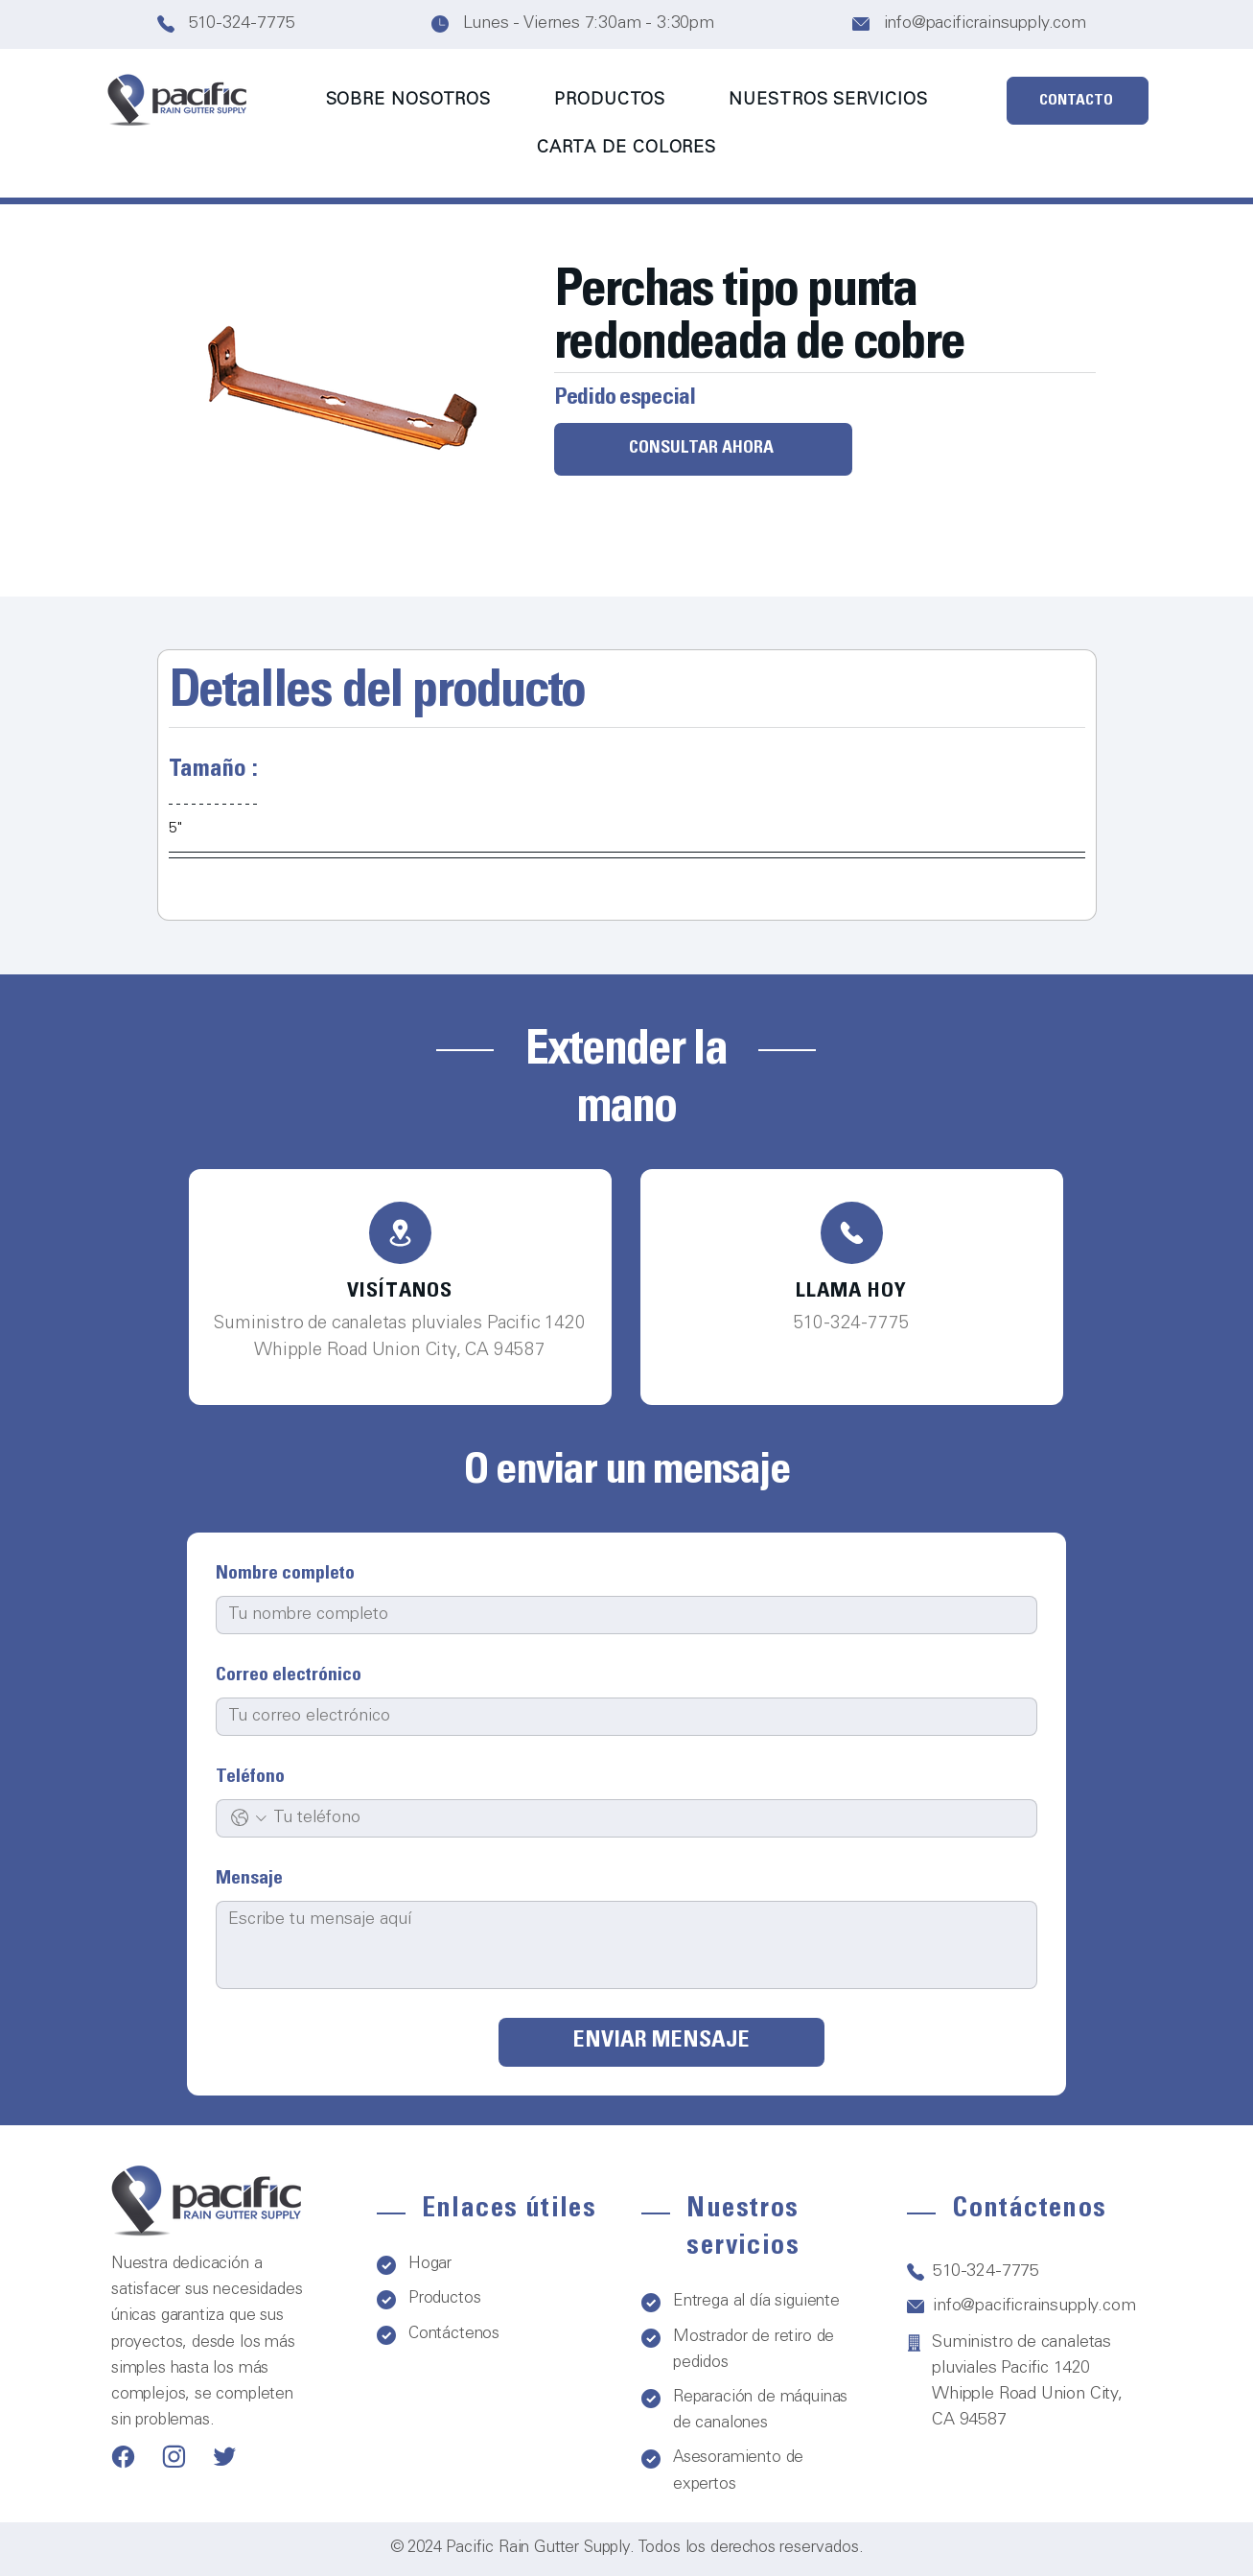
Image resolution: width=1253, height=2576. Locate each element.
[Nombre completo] (621, 1615)
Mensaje (249, 1879)
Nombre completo (285, 1574)
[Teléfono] (400, 1233)
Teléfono (250, 1778)
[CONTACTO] (1078, 101)
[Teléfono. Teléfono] (647, 1818)
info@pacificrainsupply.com (985, 24)
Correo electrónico (288, 1676)
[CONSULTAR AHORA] (703, 449)
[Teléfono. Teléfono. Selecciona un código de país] (248, 1818)
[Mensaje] (626, 1944)
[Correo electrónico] (621, 1716)
